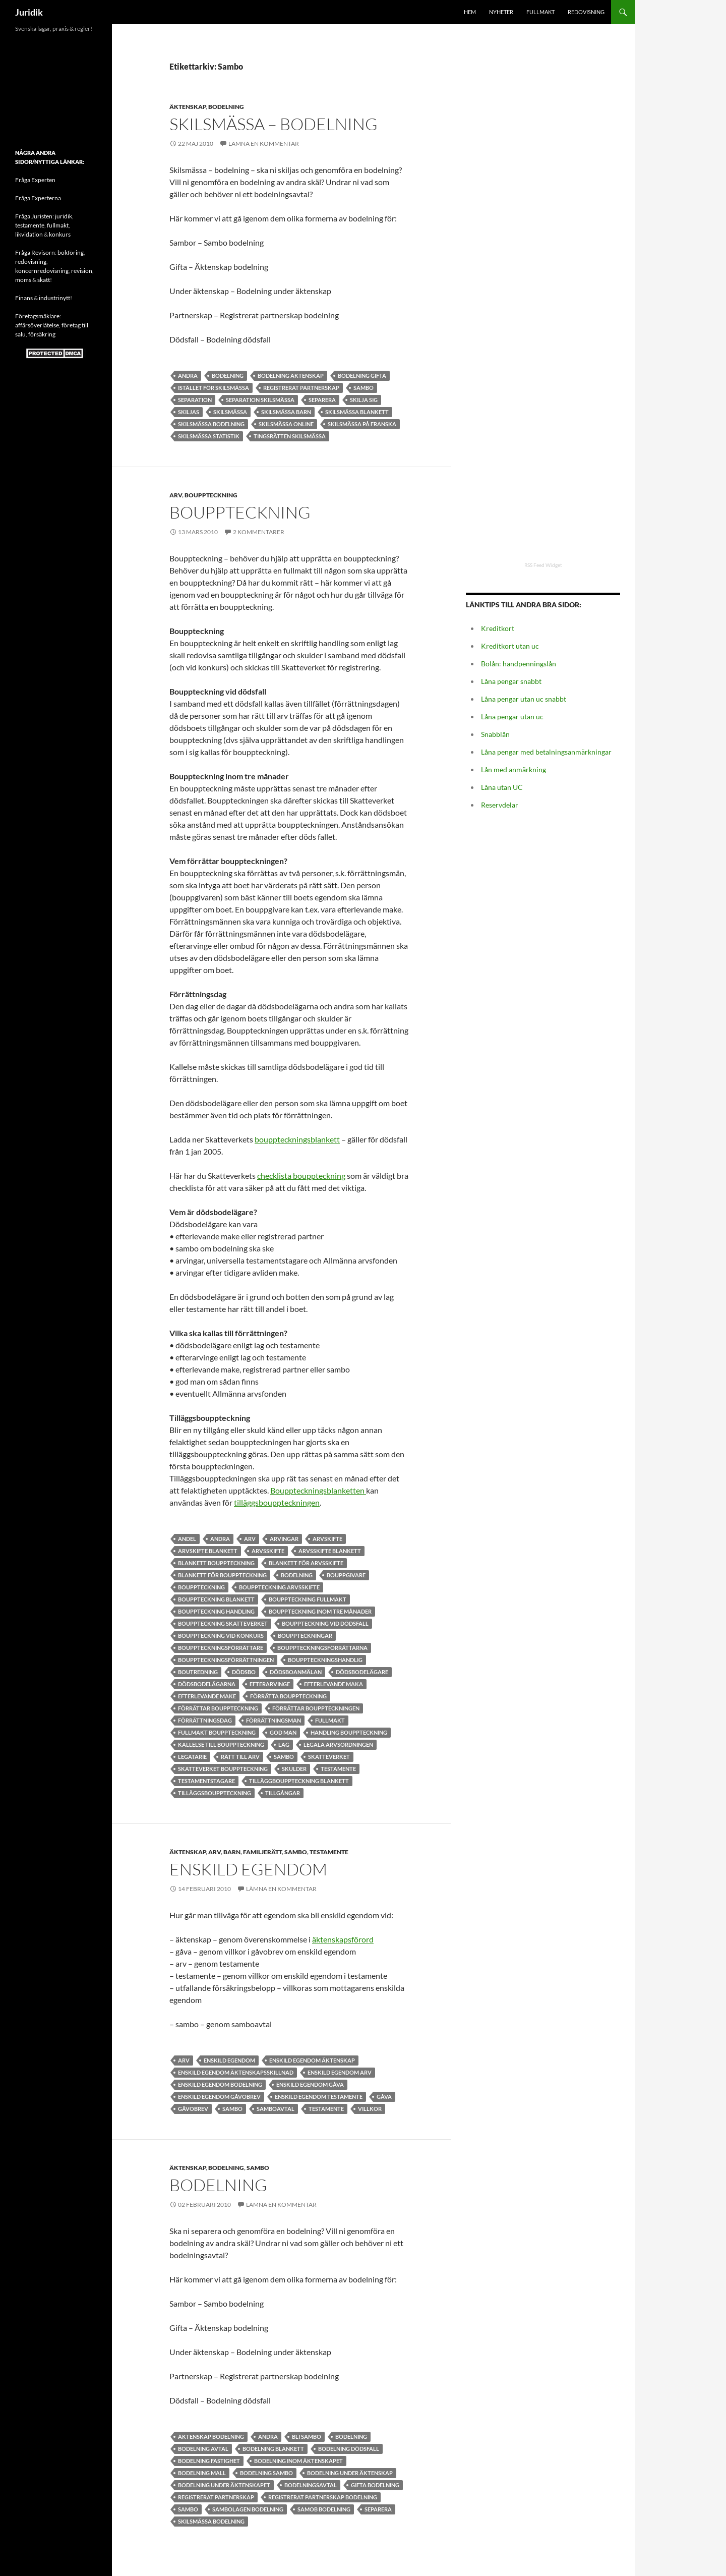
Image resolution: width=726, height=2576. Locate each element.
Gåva (384, 2096)
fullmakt (58, 225)
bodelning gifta (362, 375)
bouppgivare (346, 1575)
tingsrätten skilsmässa (290, 436)
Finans (24, 298)
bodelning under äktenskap (350, 2473)
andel (187, 1538)
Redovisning (586, 12)
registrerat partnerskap (301, 387)
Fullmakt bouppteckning (217, 1732)
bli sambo (306, 2436)
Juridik (29, 12)
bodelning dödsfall (348, 2448)
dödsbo (244, 1672)
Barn (231, 1852)
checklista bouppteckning (301, 1175)
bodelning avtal (203, 2448)
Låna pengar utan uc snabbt (523, 699)
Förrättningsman (273, 1720)
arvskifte (327, 1538)
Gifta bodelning (375, 2485)
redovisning (30, 261)
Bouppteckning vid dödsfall (325, 1623)
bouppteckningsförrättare (220, 1647)
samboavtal (275, 2108)
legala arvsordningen (338, 1744)
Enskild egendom (248, 1869)
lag (283, 1744)
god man (283, 1732)
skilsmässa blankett (357, 412)
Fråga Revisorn (35, 252)
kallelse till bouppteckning (221, 1744)
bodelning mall (202, 2473)
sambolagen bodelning (247, 2509)
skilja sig (364, 399)
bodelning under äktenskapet (224, 2485)
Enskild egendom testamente (318, 2096)
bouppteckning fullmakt (307, 1599)
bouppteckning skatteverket (223, 1623)
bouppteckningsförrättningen (226, 1659)
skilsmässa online (286, 424)
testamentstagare (206, 1781)
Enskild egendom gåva (310, 2084)
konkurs (60, 234)
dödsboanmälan (296, 1672)
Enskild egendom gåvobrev (219, 2096)
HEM (470, 12)
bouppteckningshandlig (325, 1659)
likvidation (29, 234)
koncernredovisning (42, 270)
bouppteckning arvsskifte (279, 1587)
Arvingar (284, 1538)
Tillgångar (282, 1793)
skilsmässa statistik (208, 436)
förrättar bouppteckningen (315, 1708)
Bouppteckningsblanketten (318, 1490)
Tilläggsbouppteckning (214, 1793)
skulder (294, 1768)
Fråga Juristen (33, 216)
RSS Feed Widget (543, 565)
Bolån (490, 663)
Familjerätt (262, 1852)
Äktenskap (187, 106)
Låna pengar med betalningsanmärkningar (546, 752)
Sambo (363, 387)
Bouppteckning (211, 495)
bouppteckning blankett (216, 1599)
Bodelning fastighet (209, 2460)
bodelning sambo (266, 2473)
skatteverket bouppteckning (223, 1768)
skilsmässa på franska (362, 424)
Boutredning (198, 1672)
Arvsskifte (268, 1551)
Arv (175, 495)
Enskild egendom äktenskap (312, 2060)
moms (23, 279)
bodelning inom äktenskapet (298, 2460)
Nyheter (501, 12)
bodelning (228, 375)
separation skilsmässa (260, 399)
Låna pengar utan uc (512, 716)
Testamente (338, 1768)
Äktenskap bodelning (211, 2436)
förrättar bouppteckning (218, 1708)
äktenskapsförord (343, 1939)
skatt (43, 279)
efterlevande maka (333, 1684)
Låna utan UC (502, 787)
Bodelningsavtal (310, 2485)
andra (188, 375)
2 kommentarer (258, 532)
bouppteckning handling (216, 1611)
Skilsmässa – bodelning (273, 123)
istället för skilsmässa (213, 387)
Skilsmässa (230, 412)
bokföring (70, 252)
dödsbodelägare (362, 1672)
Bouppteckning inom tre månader (320, 1611)
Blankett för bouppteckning (222, 1575)
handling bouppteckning (349, 1732)
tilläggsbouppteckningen (277, 1502)
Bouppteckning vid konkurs (221, 1635)
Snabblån (495, 734)
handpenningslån (529, 663)
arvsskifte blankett (329, 1551)
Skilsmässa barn (286, 412)
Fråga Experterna (38, 198)
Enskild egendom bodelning (220, 2084)
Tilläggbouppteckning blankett (299, 1781)
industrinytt (54, 298)
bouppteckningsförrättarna (322, 1647)
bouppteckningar (305, 1635)
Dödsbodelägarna (206, 1684)
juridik (63, 216)
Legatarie (192, 1756)
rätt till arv (240, 1756)
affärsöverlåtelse (37, 325)
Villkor (370, 2108)
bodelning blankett (273, 2448)
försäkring (41, 334)
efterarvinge (270, 1684)
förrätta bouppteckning (288, 1696)
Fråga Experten (35, 180)
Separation (195, 399)
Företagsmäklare (37, 316)
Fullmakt (540, 12)
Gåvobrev (193, 2108)
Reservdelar (499, 804)
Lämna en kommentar (263, 143)
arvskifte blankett (207, 1551)
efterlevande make (207, 1696)
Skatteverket (329, 1756)
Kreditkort (497, 628)
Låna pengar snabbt (511, 681)
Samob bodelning (323, 2509)
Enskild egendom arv (340, 2072)
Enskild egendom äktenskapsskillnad (235, 2072)
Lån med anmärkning (513, 769)
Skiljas (188, 412)
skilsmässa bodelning (211, 424)
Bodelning (226, 106)
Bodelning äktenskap (291, 375)
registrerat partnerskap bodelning (322, 2497)
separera (322, 399)
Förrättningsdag (205, 1720)
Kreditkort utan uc (510, 646)
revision (81, 270)
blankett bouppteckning (216, 1563)
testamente (29, 225)
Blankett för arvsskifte (306, 1563)
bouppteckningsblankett (297, 1139)
